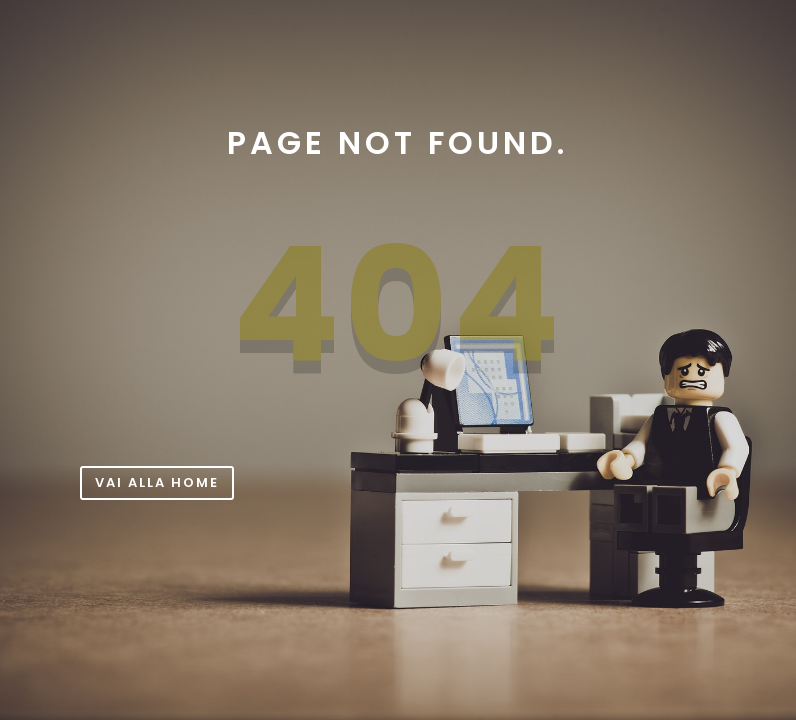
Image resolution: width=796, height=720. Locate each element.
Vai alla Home (157, 482)
